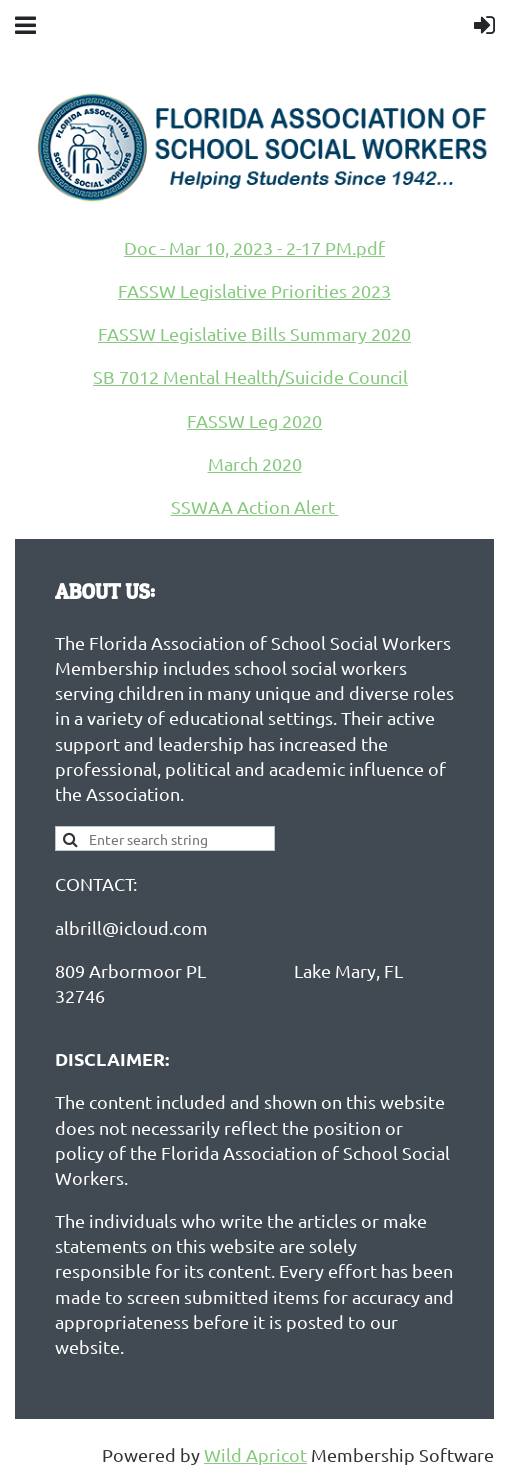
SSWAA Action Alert (255, 506)
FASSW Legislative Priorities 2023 (254, 290)
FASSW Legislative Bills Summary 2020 (254, 333)
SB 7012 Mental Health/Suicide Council (250, 376)
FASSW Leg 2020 (254, 420)
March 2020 (255, 463)
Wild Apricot (255, 1454)
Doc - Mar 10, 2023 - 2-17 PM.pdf (254, 247)
